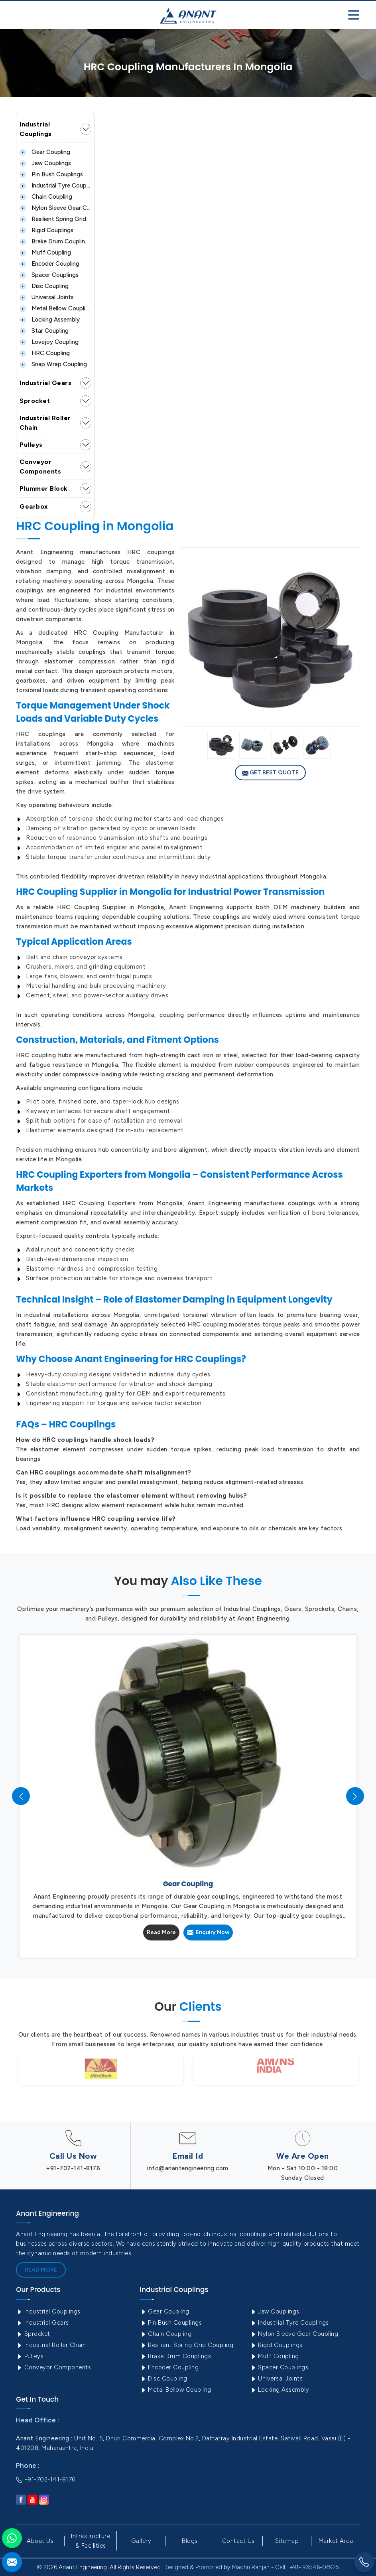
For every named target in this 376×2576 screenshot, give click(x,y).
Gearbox (34, 506)
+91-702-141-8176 (73, 2168)
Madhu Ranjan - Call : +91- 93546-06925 (285, 2567)
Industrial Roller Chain (45, 422)
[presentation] (21, 1796)
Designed (175, 2567)
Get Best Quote (270, 772)
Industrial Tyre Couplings (55, 185)
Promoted (208, 2567)
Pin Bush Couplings (51, 174)
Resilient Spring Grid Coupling (55, 219)
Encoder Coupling (49, 263)
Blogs (190, 2540)
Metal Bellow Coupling (55, 308)
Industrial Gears (45, 383)
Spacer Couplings (49, 274)
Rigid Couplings (46, 230)
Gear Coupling (45, 152)
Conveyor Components (40, 466)
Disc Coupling (44, 286)
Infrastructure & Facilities (90, 2541)
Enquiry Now (208, 1932)
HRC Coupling (45, 353)
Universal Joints (47, 297)
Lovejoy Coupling (49, 341)
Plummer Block (44, 488)
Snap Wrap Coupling (53, 364)
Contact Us (238, 2540)
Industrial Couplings (36, 129)
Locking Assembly (50, 319)
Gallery (141, 2540)
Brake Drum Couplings (55, 241)
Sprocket (35, 401)
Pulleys (31, 444)
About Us (40, 2540)
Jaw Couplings (45, 163)
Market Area (336, 2540)
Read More (161, 1932)
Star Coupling (44, 330)
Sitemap (287, 2540)
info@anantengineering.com (187, 2168)
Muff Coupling (45, 252)
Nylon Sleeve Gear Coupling (55, 207)
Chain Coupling (46, 196)
